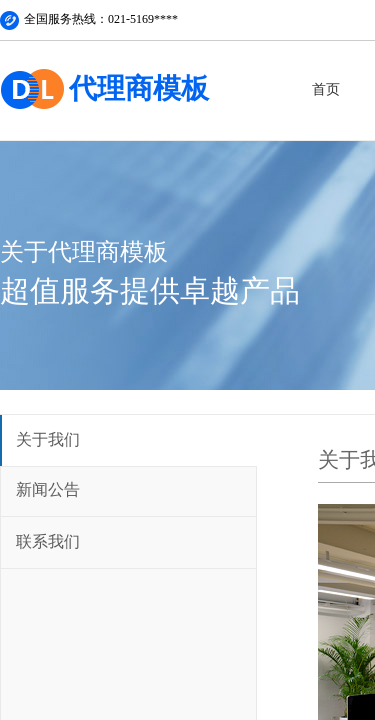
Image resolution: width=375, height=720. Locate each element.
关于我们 (48, 439)
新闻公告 (48, 489)
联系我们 (48, 541)
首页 (326, 89)
